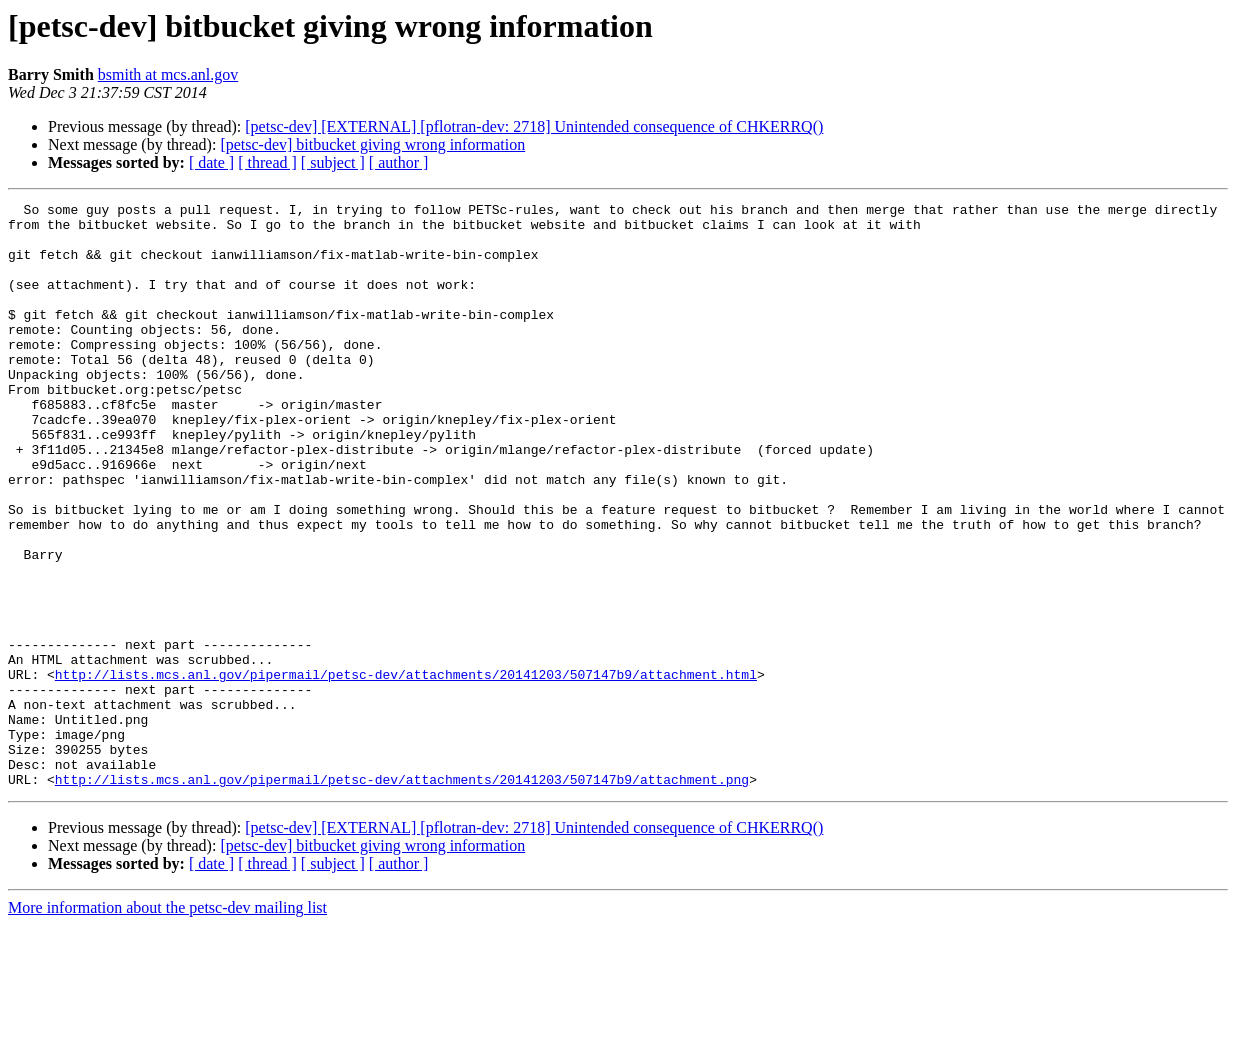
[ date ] (211, 162)
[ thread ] (267, 162)
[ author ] (399, 162)
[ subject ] (333, 162)
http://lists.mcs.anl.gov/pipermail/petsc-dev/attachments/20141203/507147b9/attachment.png (402, 896)
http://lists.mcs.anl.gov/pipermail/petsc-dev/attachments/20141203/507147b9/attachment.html (406, 770)
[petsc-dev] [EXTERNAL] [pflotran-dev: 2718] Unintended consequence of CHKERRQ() (534, 126)
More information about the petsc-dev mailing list (167, 1024)
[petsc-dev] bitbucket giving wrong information (372, 144)
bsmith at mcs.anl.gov (168, 74)
